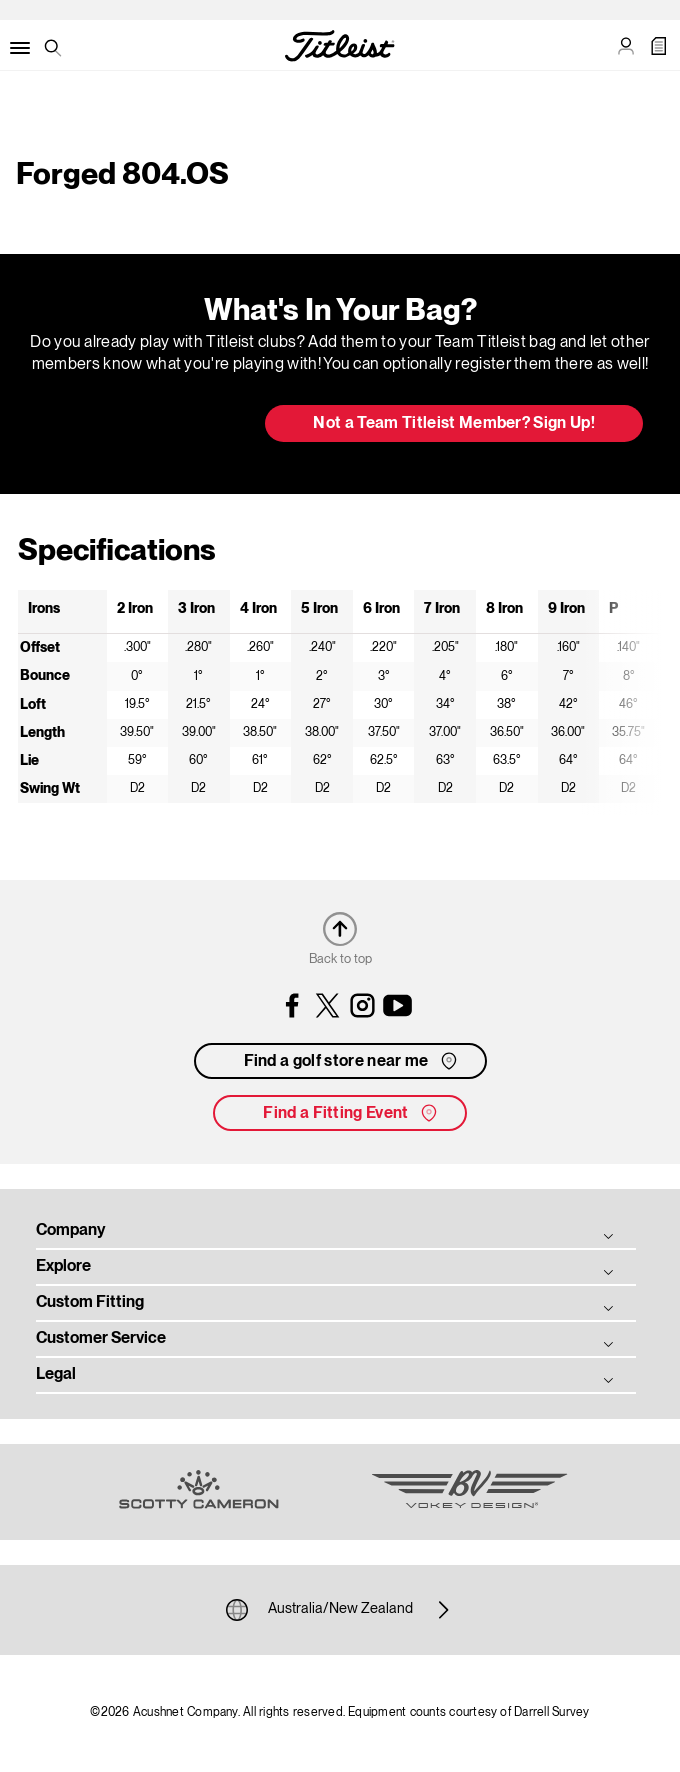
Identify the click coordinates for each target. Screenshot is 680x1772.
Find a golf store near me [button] (352, 1061)
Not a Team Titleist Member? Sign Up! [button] (454, 424)
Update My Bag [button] (144, 425)
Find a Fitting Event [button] (351, 1113)
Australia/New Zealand (340, 1610)
